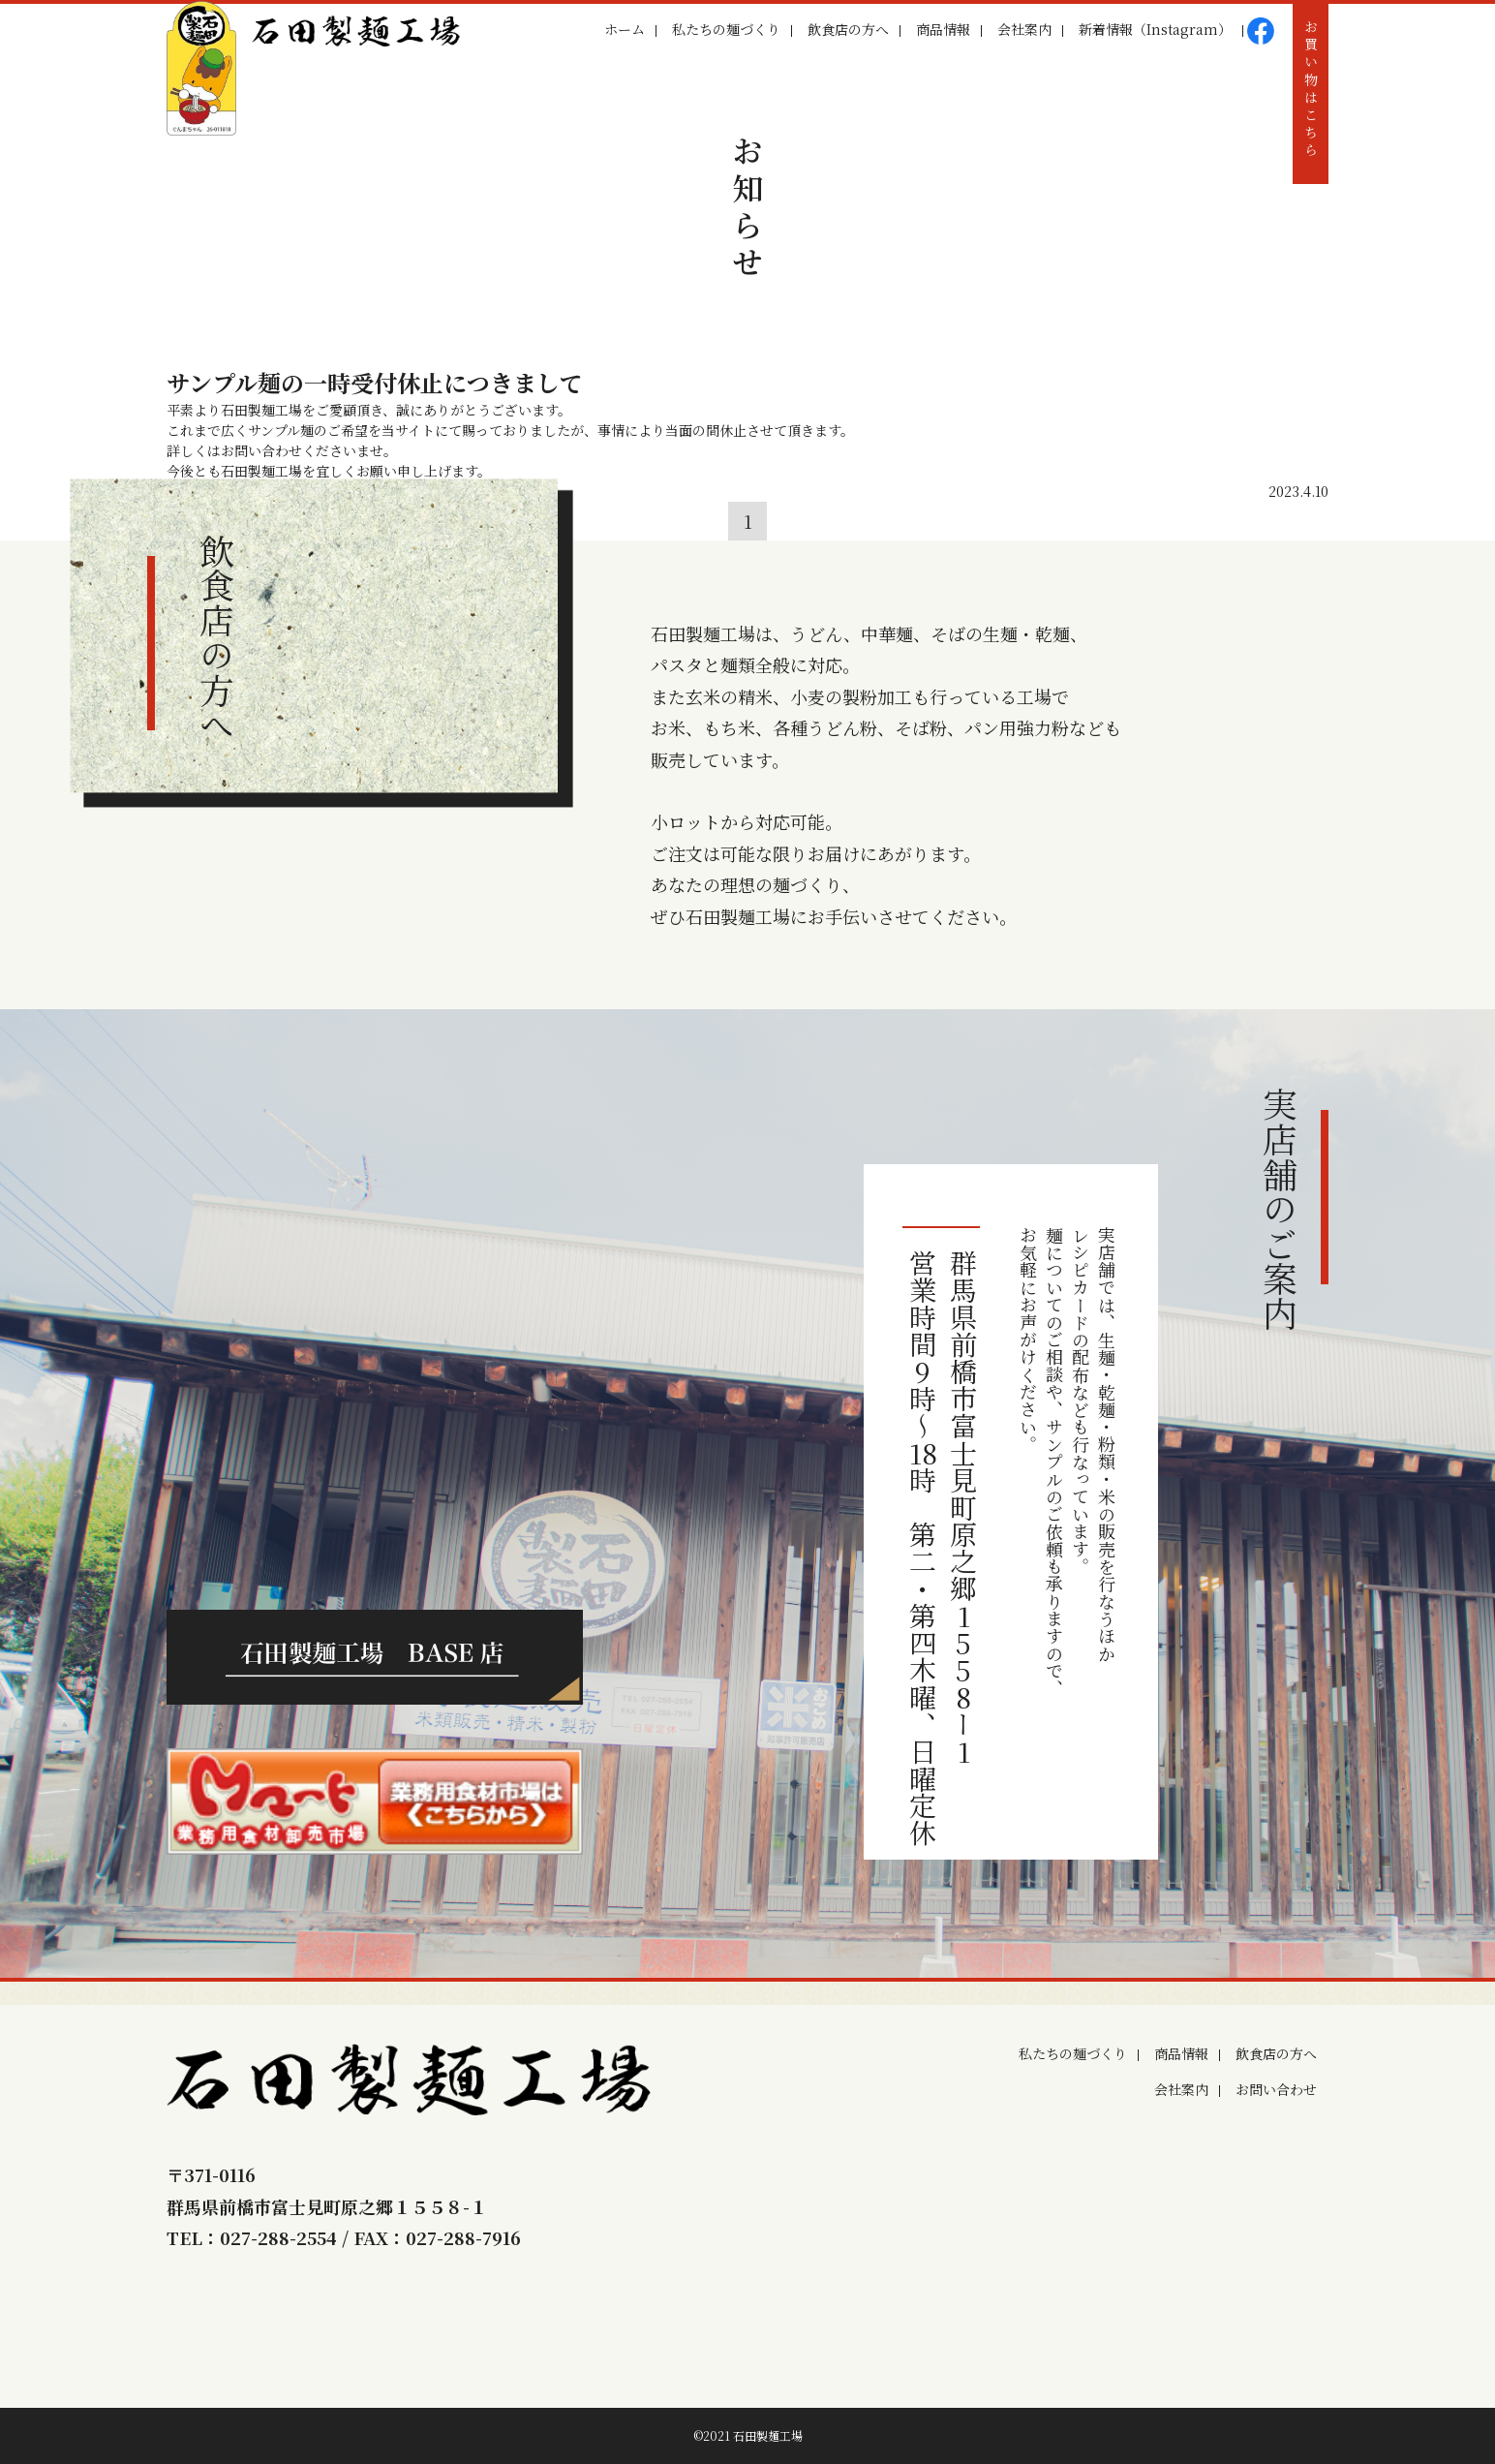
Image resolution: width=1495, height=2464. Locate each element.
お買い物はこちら (1311, 90)
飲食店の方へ (848, 29)
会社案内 (1024, 29)
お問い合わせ (1276, 2089)
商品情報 (943, 29)
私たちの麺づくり (726, 29)
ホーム (624, 29)
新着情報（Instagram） (1155, 29)
